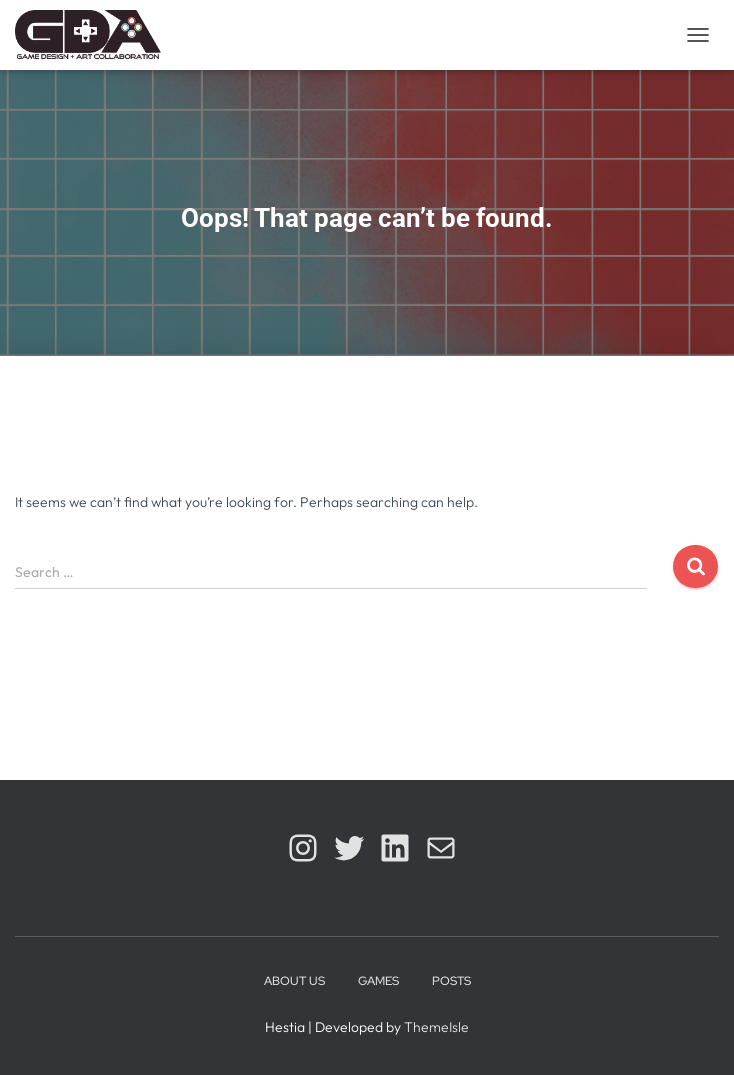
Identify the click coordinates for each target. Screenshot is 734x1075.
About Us (294, 981)
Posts (451, 981)
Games (378, 981)
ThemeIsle (436, 1027)
